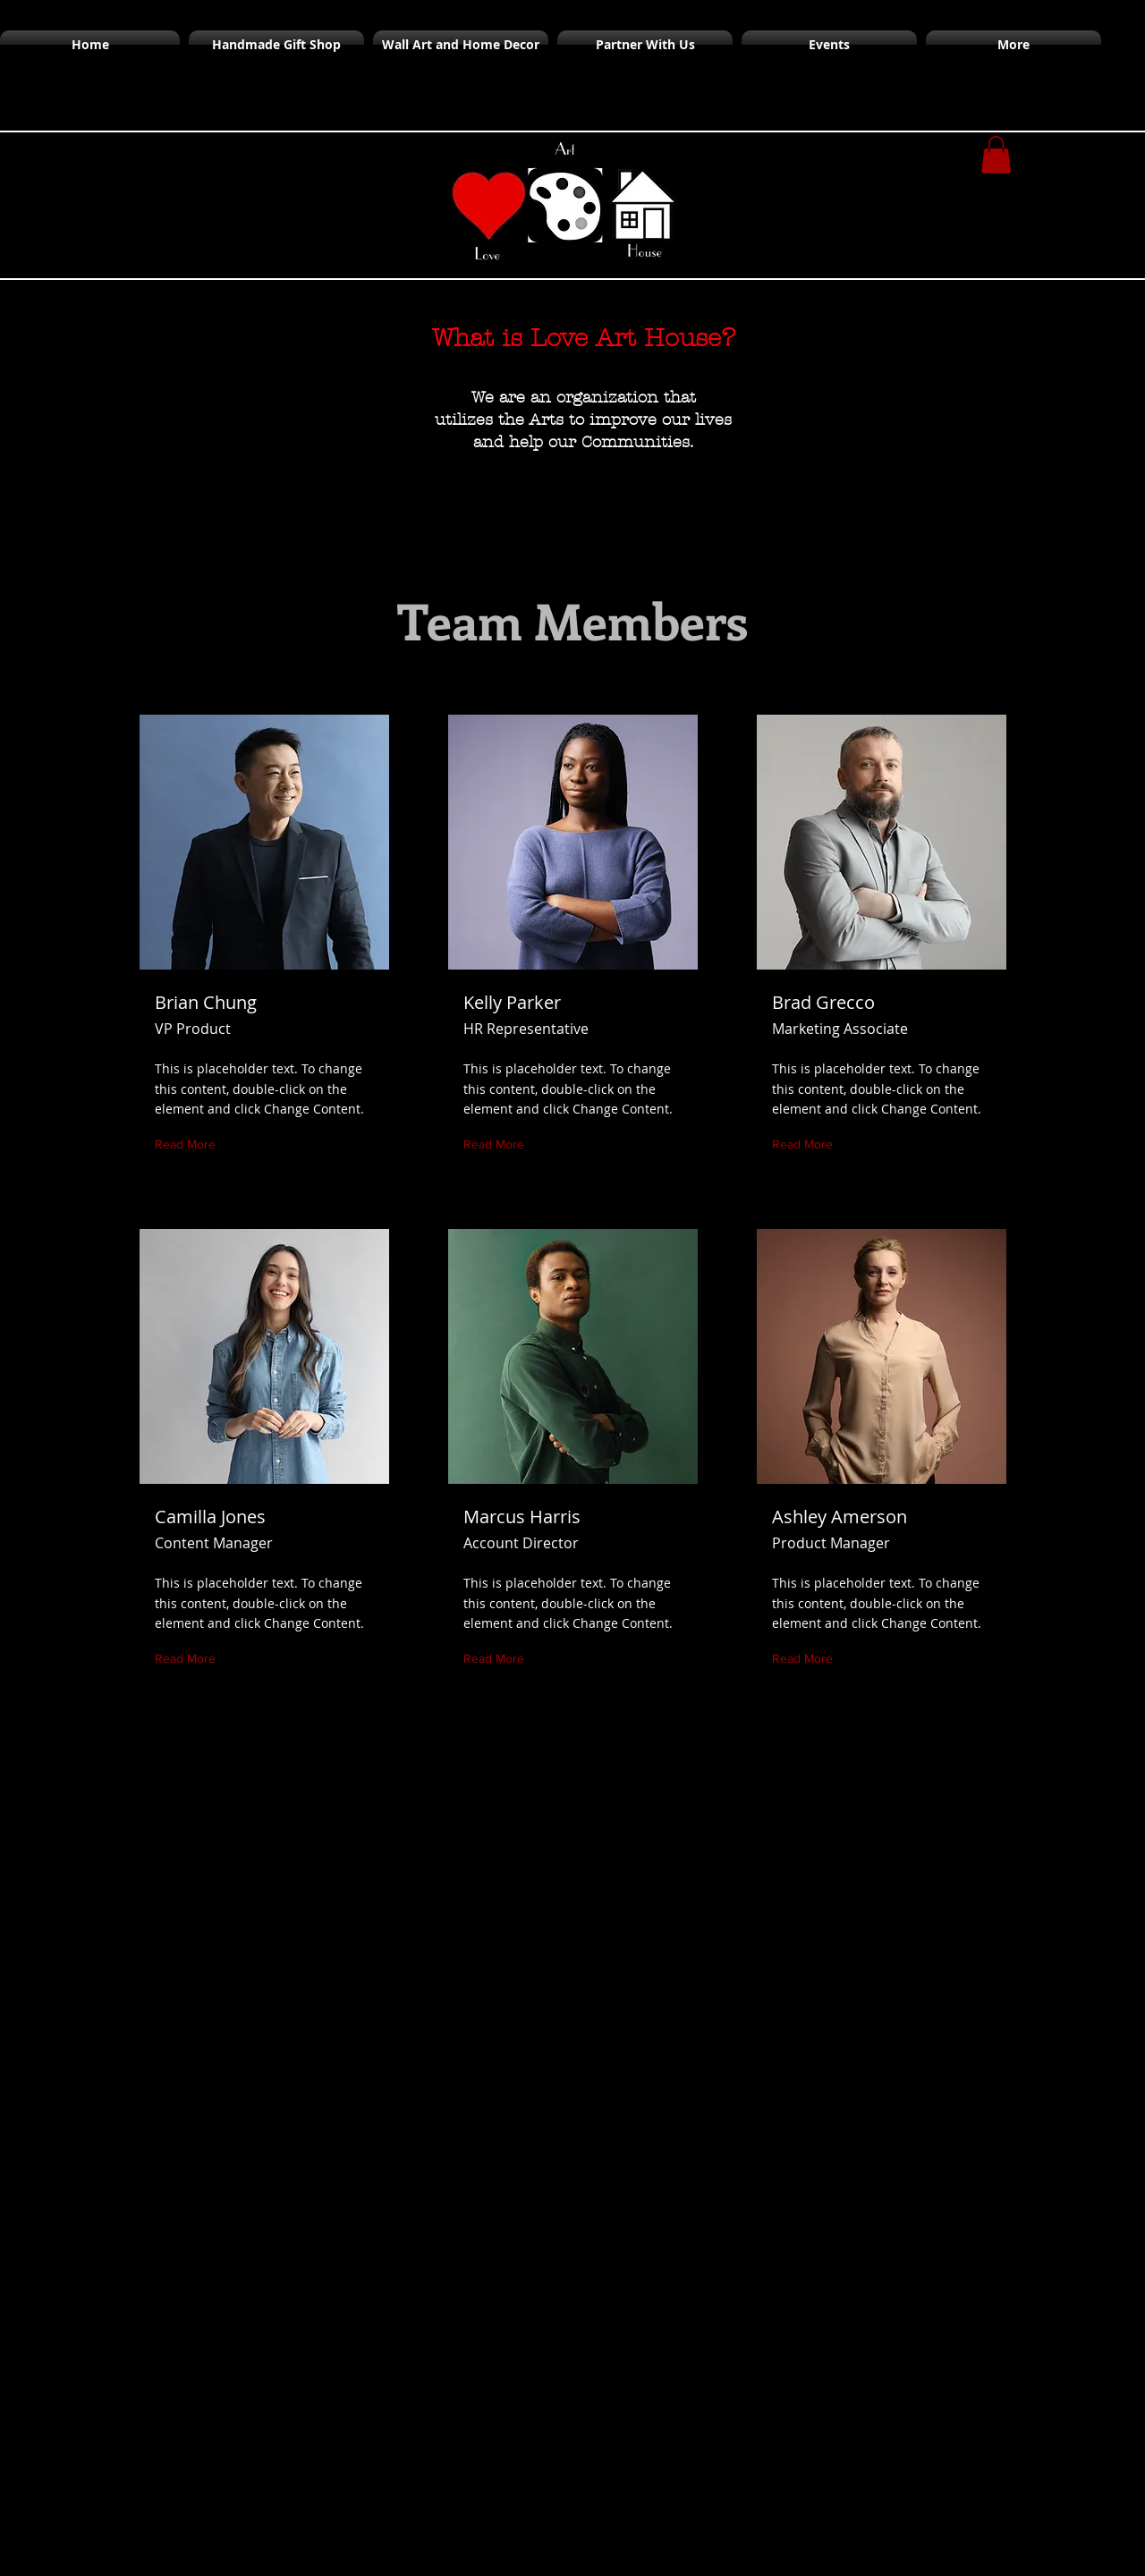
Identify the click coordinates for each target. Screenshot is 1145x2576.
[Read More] (189, 1144)
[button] (996, 155)
